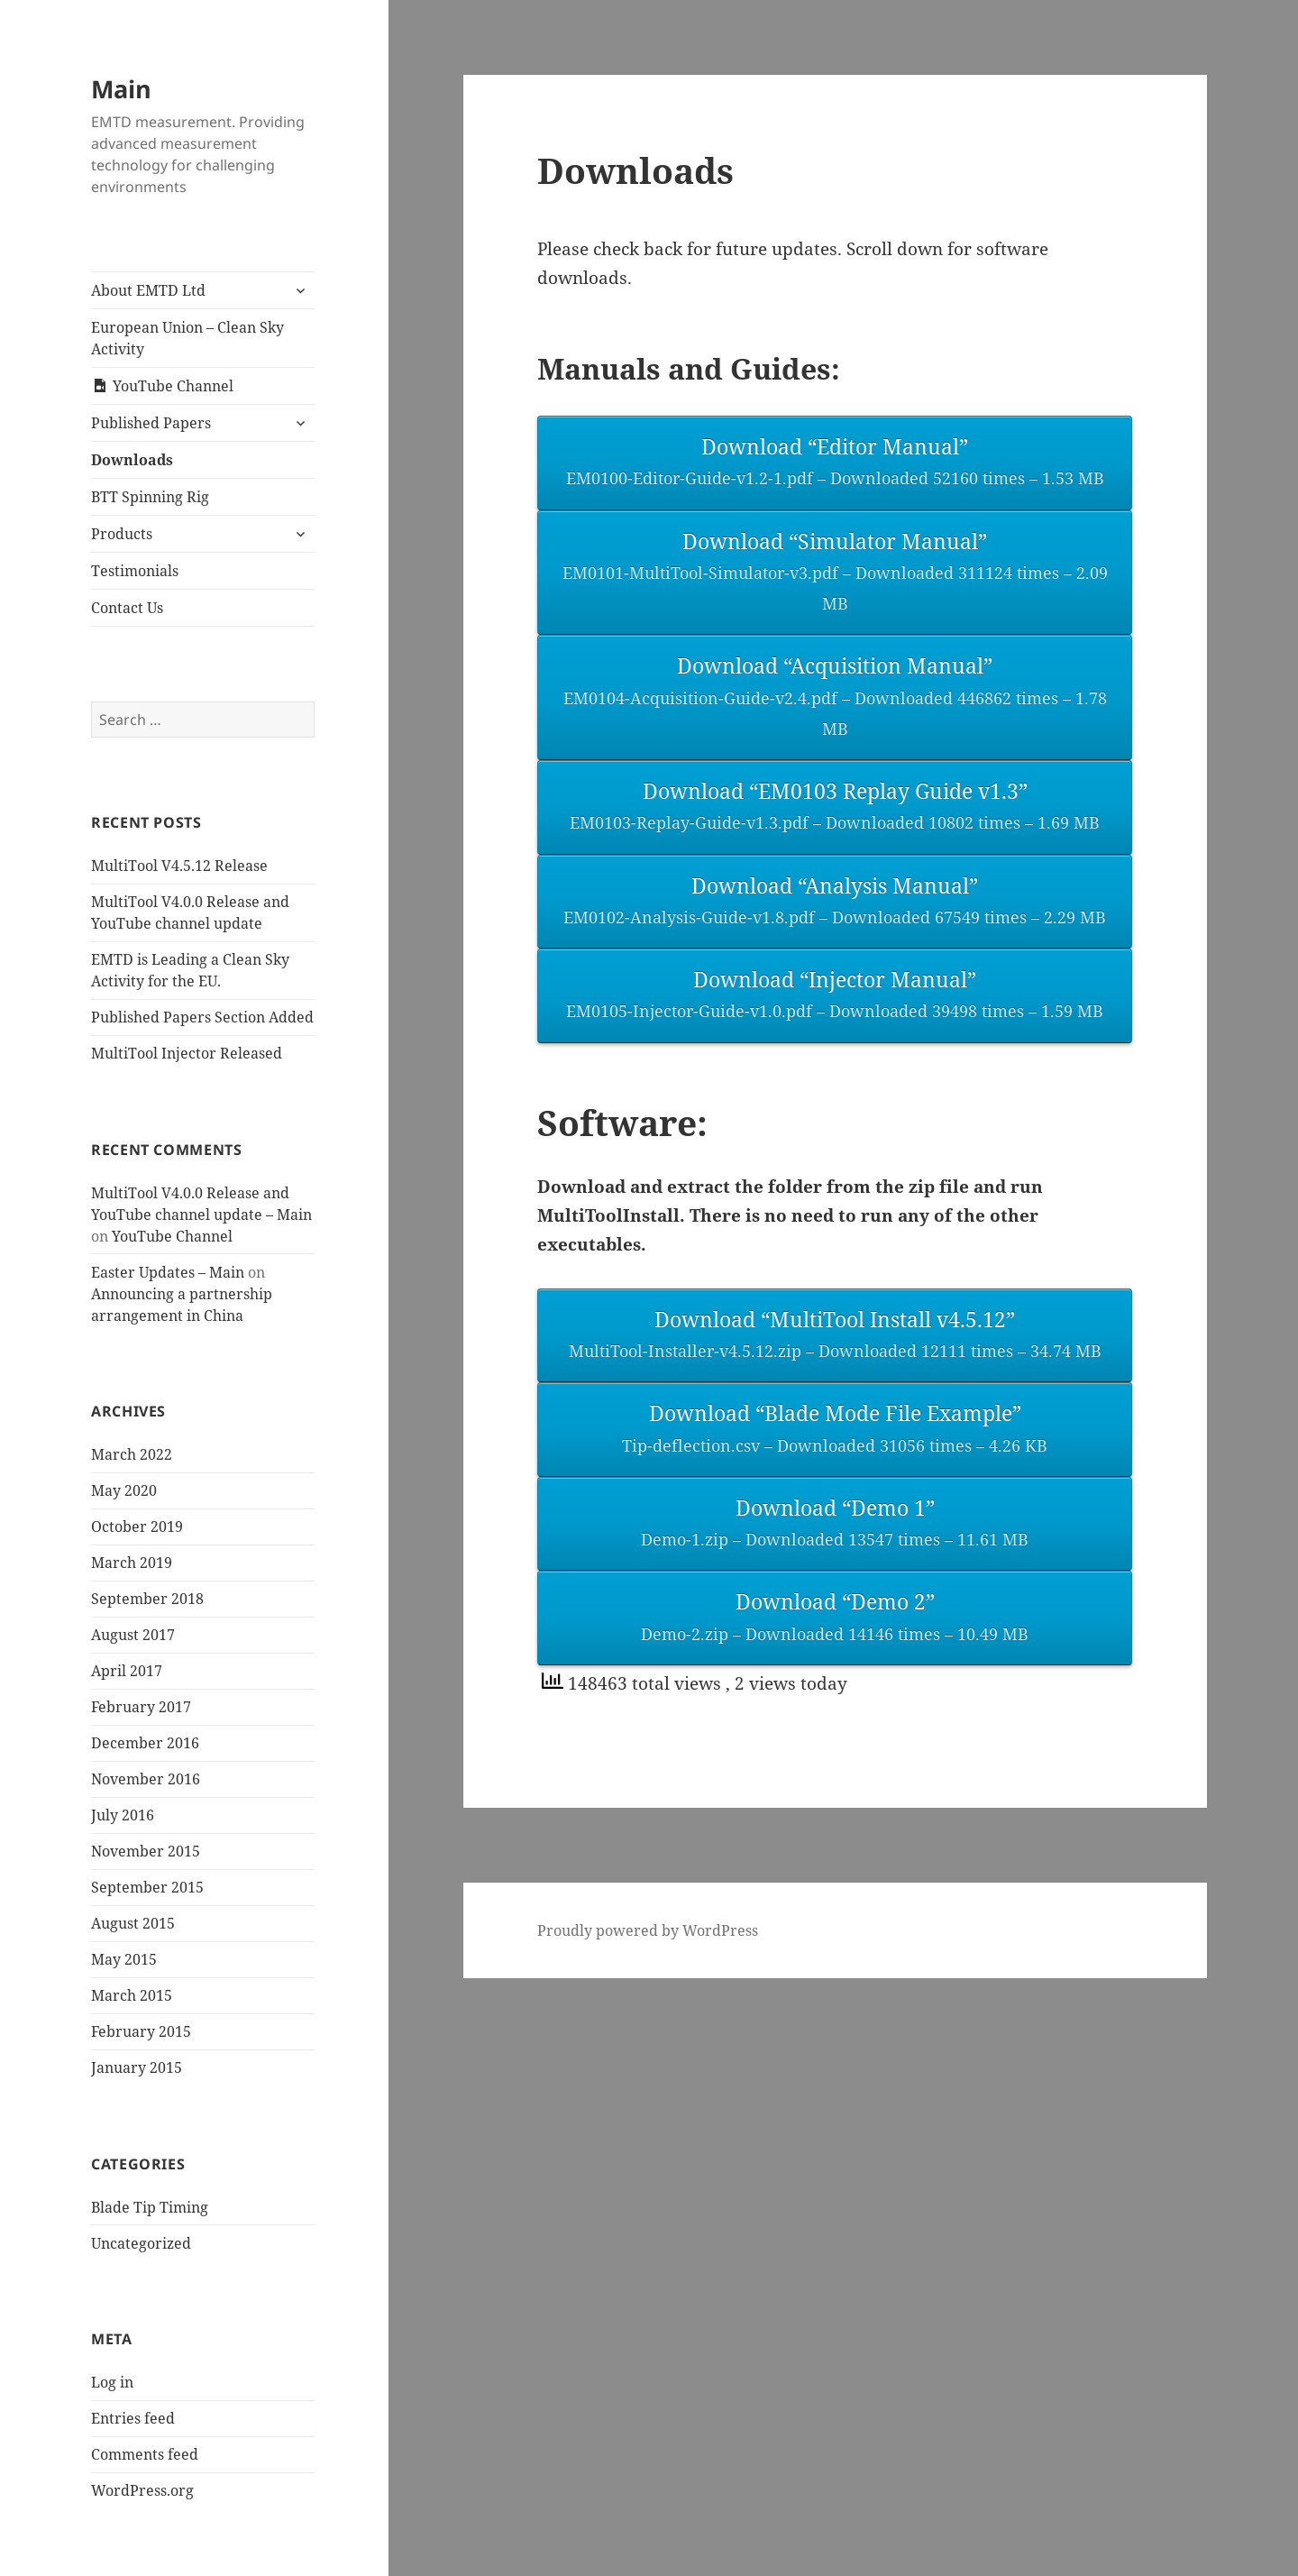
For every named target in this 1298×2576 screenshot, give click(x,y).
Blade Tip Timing (149, 2207)
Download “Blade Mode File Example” (835, 1429)
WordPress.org (142, 2490)
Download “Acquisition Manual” (835, 698)
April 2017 (126, 1671)
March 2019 (131, 1562)
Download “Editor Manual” (835, 463)
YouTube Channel (172, 1236)
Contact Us (127, 608)
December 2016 (145, 1743)
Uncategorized (141, 2243)
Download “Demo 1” (835, 1524)
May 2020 (124, 1490)
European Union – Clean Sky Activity (187, 338)
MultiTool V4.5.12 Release (179, 865)
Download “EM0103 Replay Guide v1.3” (835, 807)
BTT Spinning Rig (150, 497)
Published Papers (151, 423)
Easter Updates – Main (167, 1272)
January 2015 (136, 2067)
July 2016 (122, 1815)
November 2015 (145, 1851)
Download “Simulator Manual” (835, 573)
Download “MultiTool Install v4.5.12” (835, 1336)
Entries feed (133, 2418)
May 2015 (124, 1959)
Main (121, 88)
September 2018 (147, 1599)
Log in (112, 2382)
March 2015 (131, 1995)
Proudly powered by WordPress (647, 1930)
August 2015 (133, 1923)
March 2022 (131, 1454)
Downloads (132, 460)
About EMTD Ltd (148, 290)
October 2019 (137, 1526)
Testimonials (134, 571)
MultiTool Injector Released (186, 1053)
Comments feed (144, 2454)
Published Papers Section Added (202, 1017)
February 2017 (141, 1707)
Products (121, 534)
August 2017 (133, 1635)
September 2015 (147, 1887)
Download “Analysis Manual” (835, 902)
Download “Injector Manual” (835, 996)
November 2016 (145, 1779)
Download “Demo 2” (835, 1618)
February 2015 (141, 2031)
